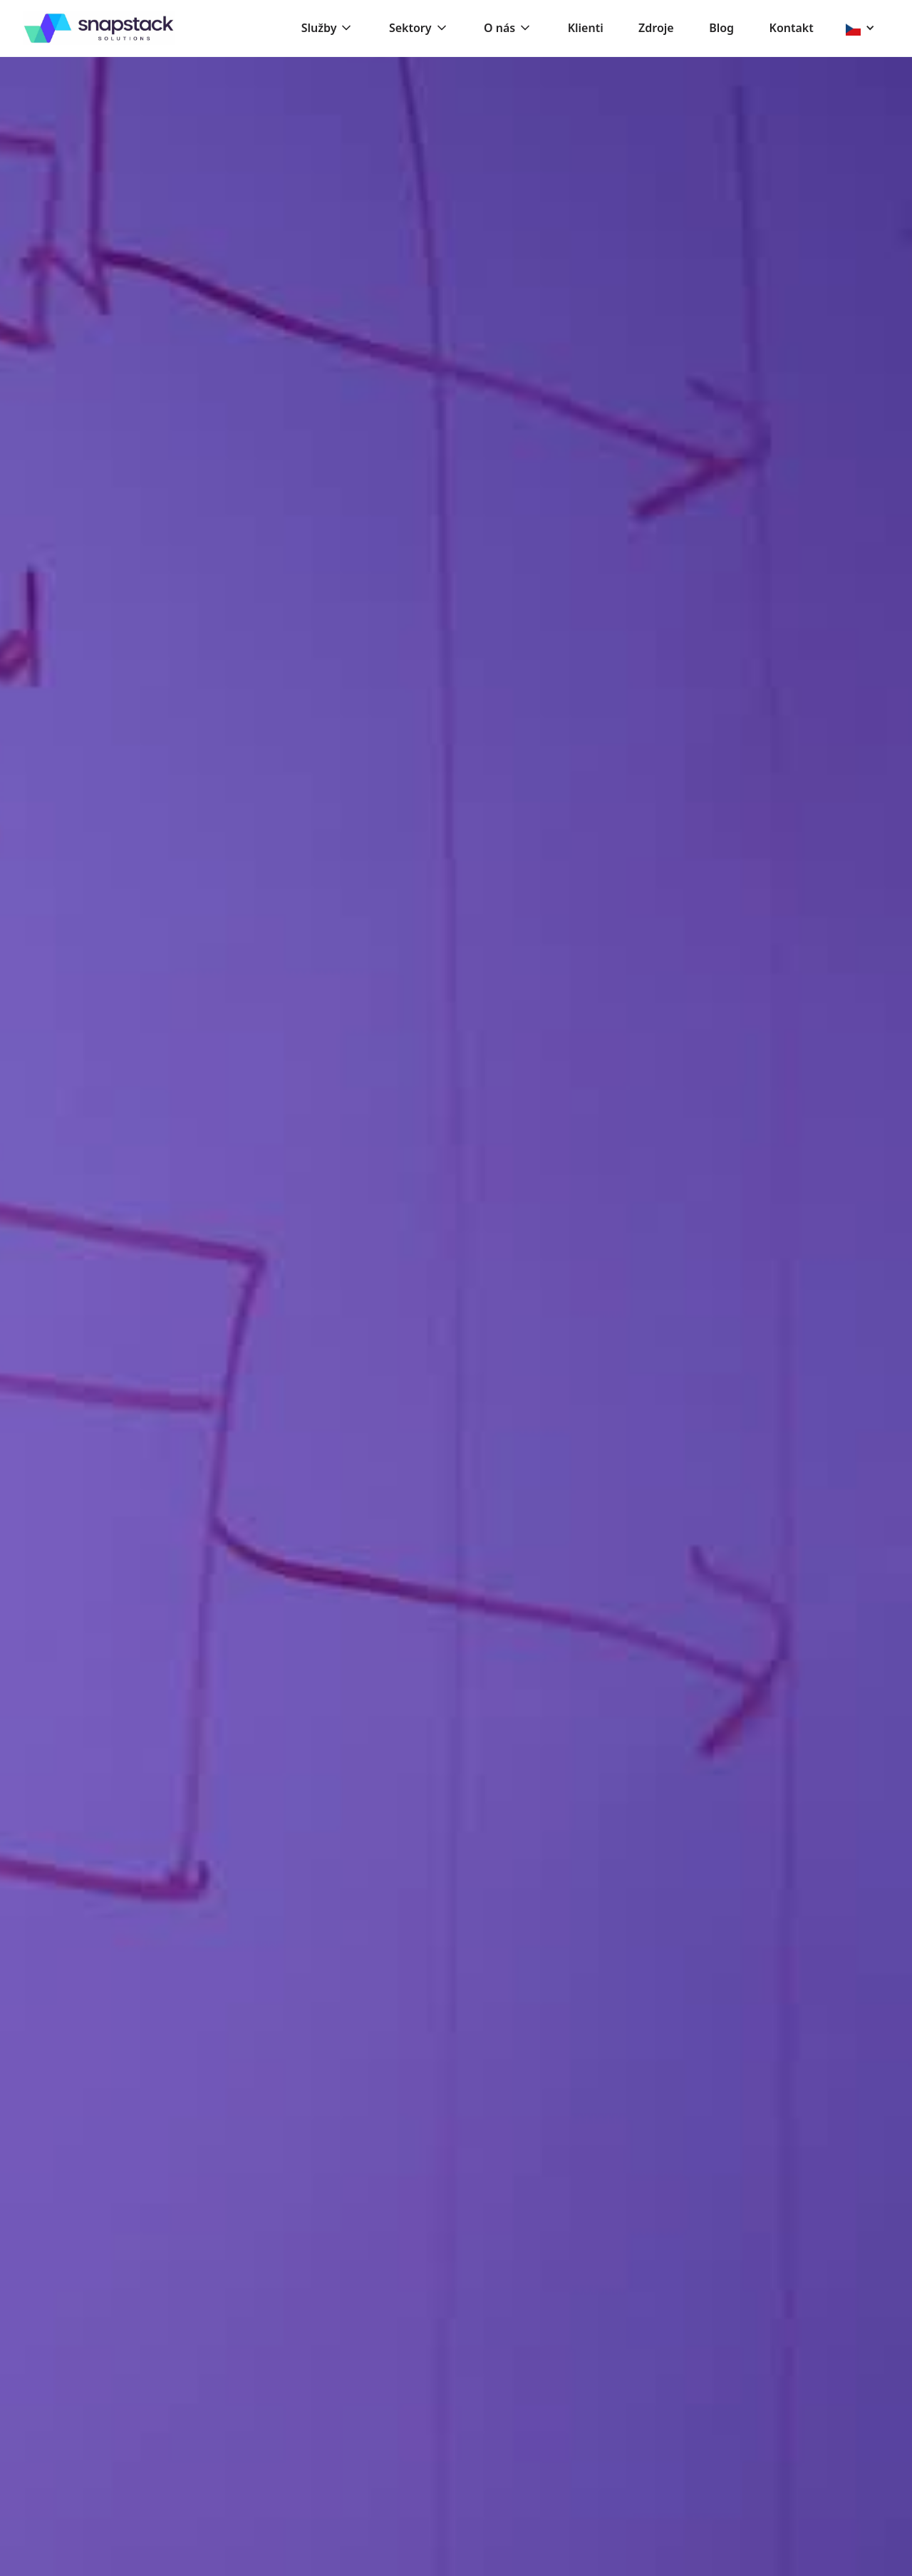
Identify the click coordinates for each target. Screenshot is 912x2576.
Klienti (585, 28)
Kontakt (792, 28)
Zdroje (656, 28)
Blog (721, 28)
